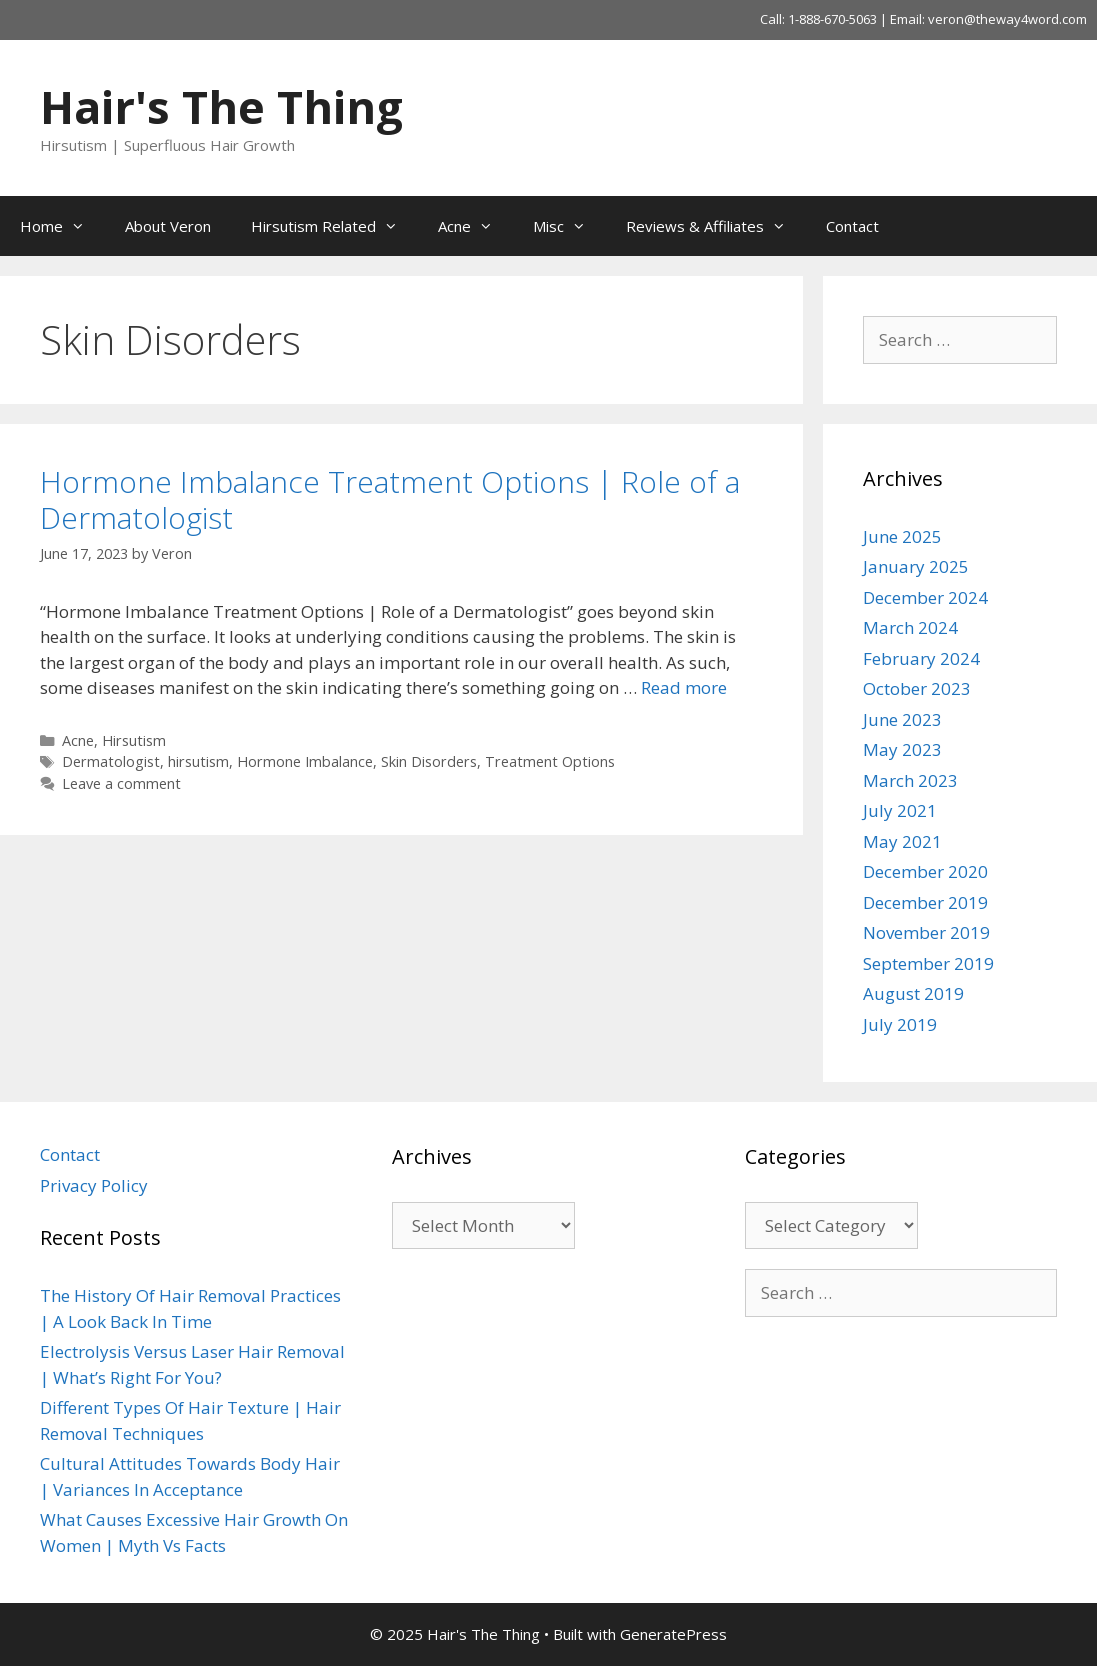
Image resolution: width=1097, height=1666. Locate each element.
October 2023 (917, 688)
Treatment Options (550, 761)
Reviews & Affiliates (716, 226)
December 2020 (925, 871)
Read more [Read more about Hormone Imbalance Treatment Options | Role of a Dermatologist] (684, 687)
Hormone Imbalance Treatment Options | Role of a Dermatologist (390, 499)
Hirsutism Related (334, 226)
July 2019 (900, 1024)
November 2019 (926, 932)
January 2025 (916, 566)
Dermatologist (111, 761)
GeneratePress (673, 1634)
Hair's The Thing (221, 106)
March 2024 (910, 627)
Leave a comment (121, 783)
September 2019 (928, 963)
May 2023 (902, 749)
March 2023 (910, 780)
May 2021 (902, 841)
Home (62, 226)
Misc (569, 226)
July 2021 (900, 810)
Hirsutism (134, 740)
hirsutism (198, 761)
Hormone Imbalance (305, 761)
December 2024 (925, 597)
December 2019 (925, 902)
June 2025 (902, 536)
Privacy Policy (94, 1185)
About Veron (168, 226)
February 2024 (921, 658)
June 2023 (902, 719)
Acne (475, 226)
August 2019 (913, 993)
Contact (852, 226)
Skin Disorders (429, 761)
